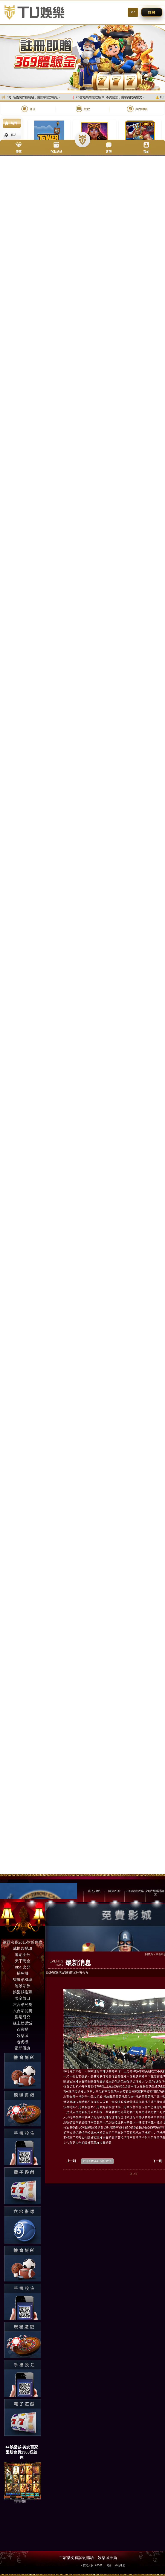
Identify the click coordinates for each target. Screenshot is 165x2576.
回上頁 (134, 2173)
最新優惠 (22, 2048)
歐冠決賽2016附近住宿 (22, 1942)
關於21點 (114, 1891)
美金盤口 (22, 1998)
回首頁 (149, 1954)
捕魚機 (22, 1973)
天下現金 (22, 1961)
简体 (109, 2565)
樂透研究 (22, 2017)
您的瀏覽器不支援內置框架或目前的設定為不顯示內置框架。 (82, 77)
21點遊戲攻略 (135, 1891)
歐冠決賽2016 (118, 2086)
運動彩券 (22, 1986)
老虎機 (22, 2042)
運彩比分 (22, 1955)
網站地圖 (120, 2565)
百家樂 (22, 2029)
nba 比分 (22, 1967)
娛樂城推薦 (22, 1992)
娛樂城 (22, 2036)
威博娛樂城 (22, 1948)
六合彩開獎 (22, 2004)
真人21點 (94, 1891)
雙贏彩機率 (22, 1979)
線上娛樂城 (22, 2023)
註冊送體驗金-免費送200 (97, 2161)
